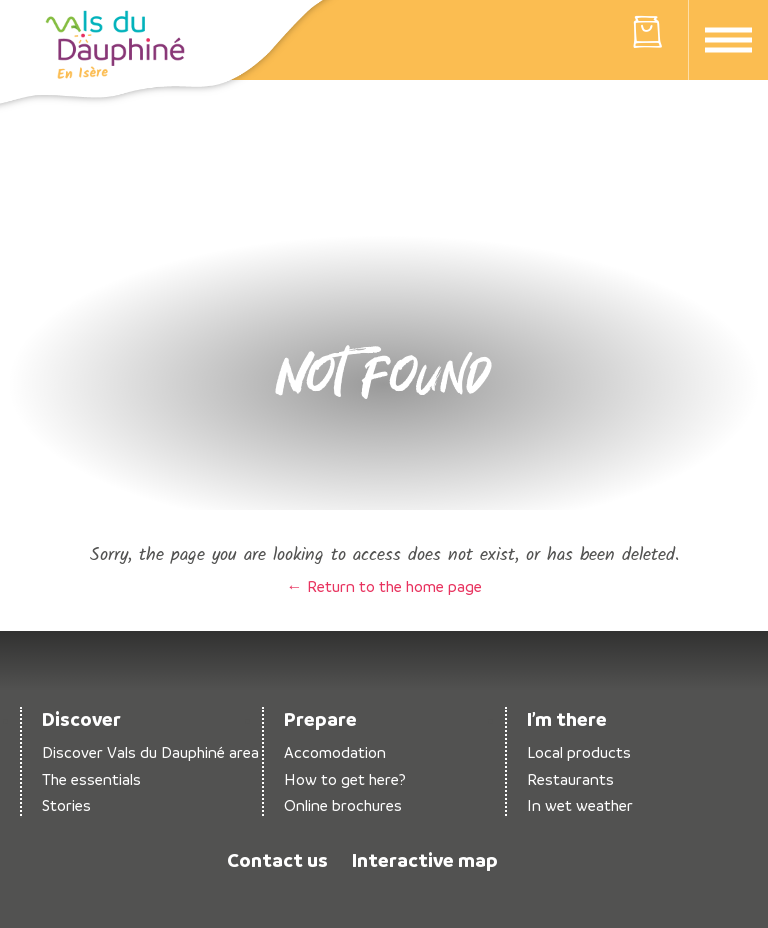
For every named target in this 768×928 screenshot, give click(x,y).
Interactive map (425, 860)
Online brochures (343, 805)
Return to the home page (115, 45)
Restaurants (570, 779)
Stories (66, 805)
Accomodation (335, 752)
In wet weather (580, 805)
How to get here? (345, 779)
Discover (81, 719)
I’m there (567, 719)
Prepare (320, 719)
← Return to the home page (384, 586)
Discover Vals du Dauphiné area (150, 752)
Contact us (277, 860)
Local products (579, 752)
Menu (728, 40)
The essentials (91, 779)
